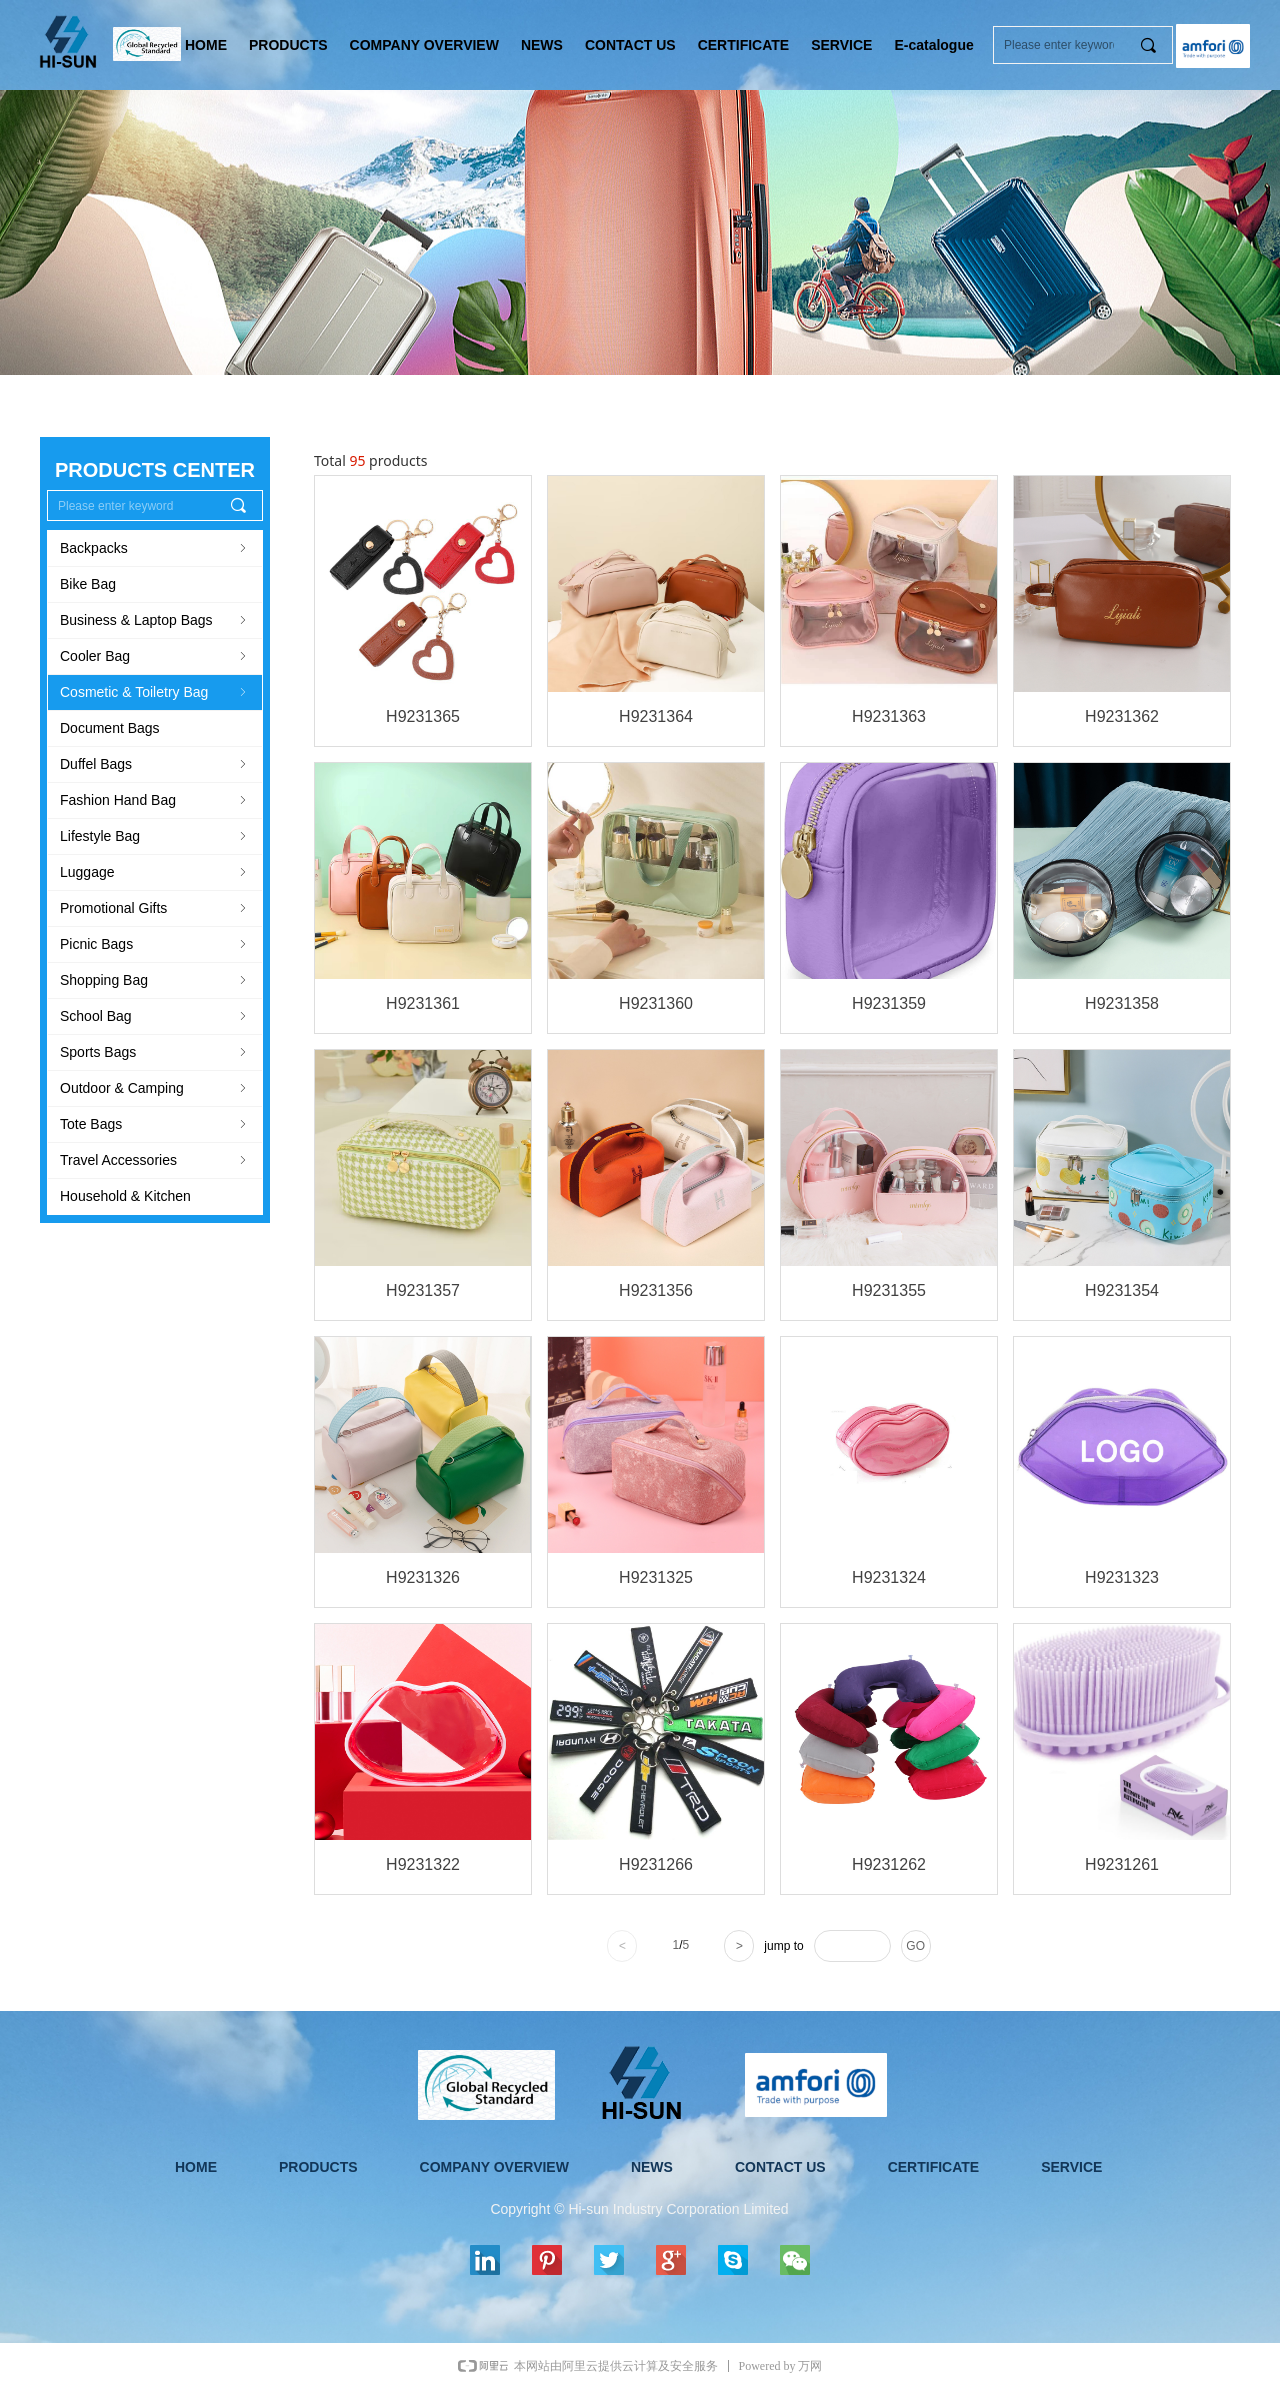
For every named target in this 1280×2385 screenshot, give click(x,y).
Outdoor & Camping (155, 1088)
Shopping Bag (155, 980)
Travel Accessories (155, 1160)
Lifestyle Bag (155, 836)
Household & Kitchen (125, 1196)
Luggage (155, 872)
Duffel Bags (155, 764)
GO (915, 1946)
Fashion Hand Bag (155, 800)
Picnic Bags (155, 944)
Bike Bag (88, 584)
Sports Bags (155, 1052)
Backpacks (155, 548)
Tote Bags (155, 1124)
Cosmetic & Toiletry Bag (155, 692)
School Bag (155, 1016)
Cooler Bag (155, 656)
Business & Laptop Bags (155, 620)
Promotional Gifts (155, 908)
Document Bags (110, 728)
